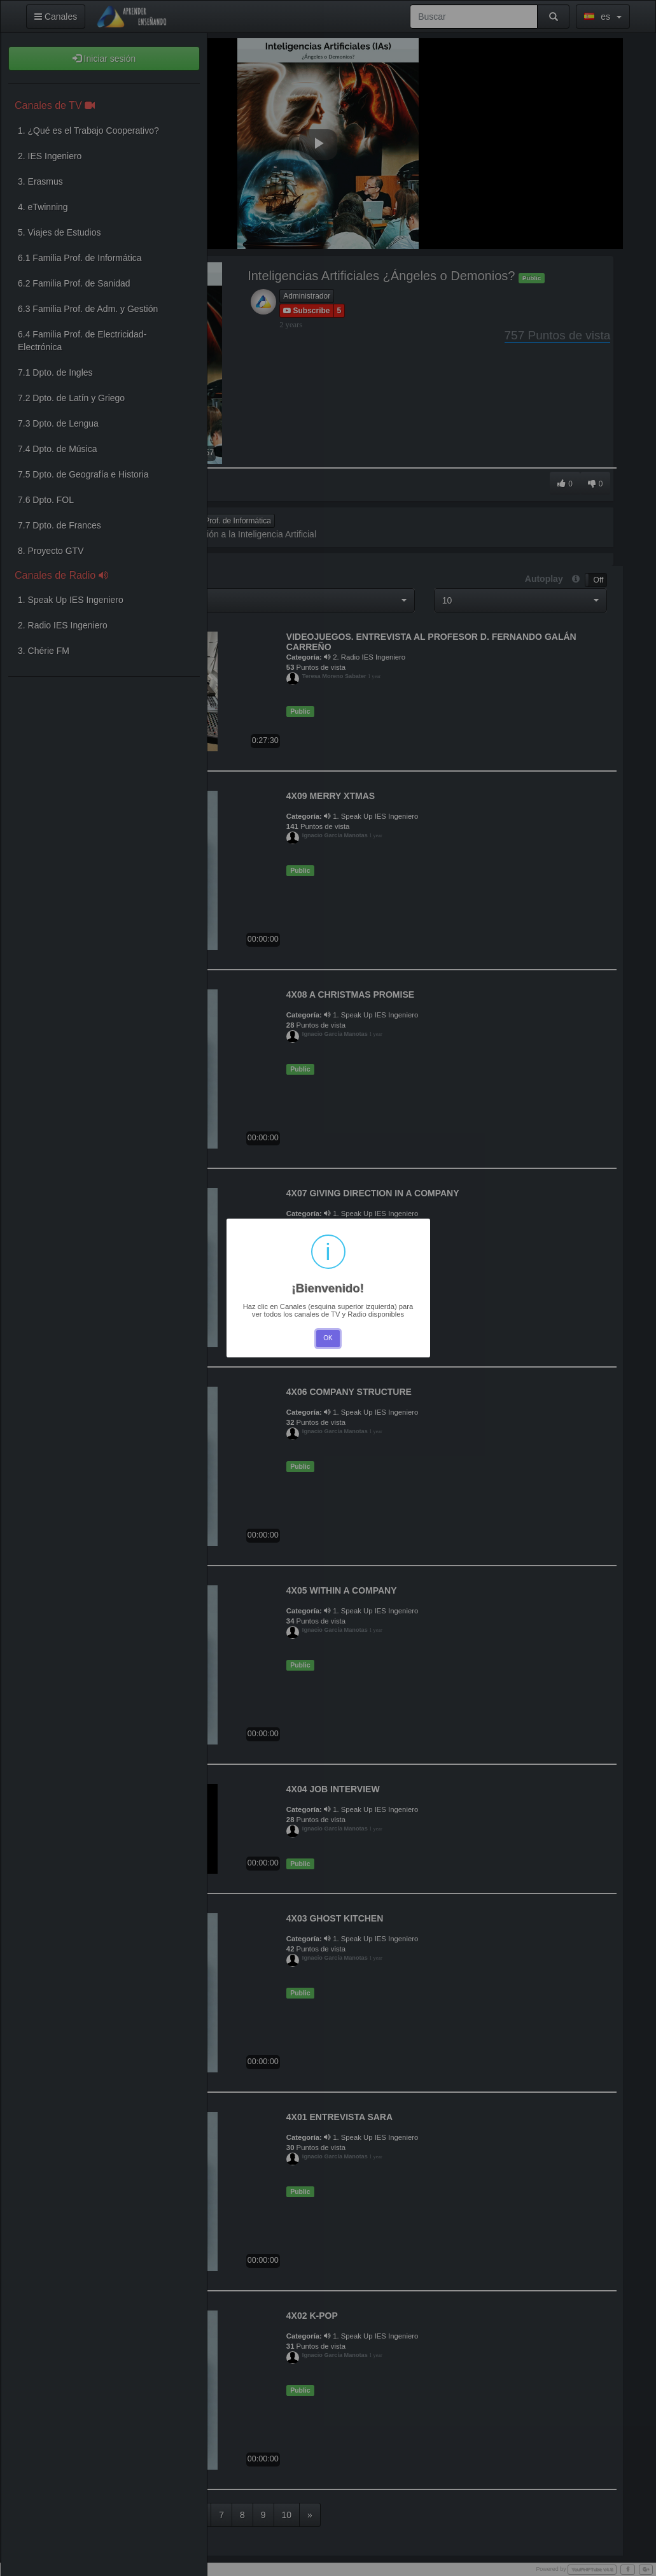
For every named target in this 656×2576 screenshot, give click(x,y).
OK (327, 1337)
